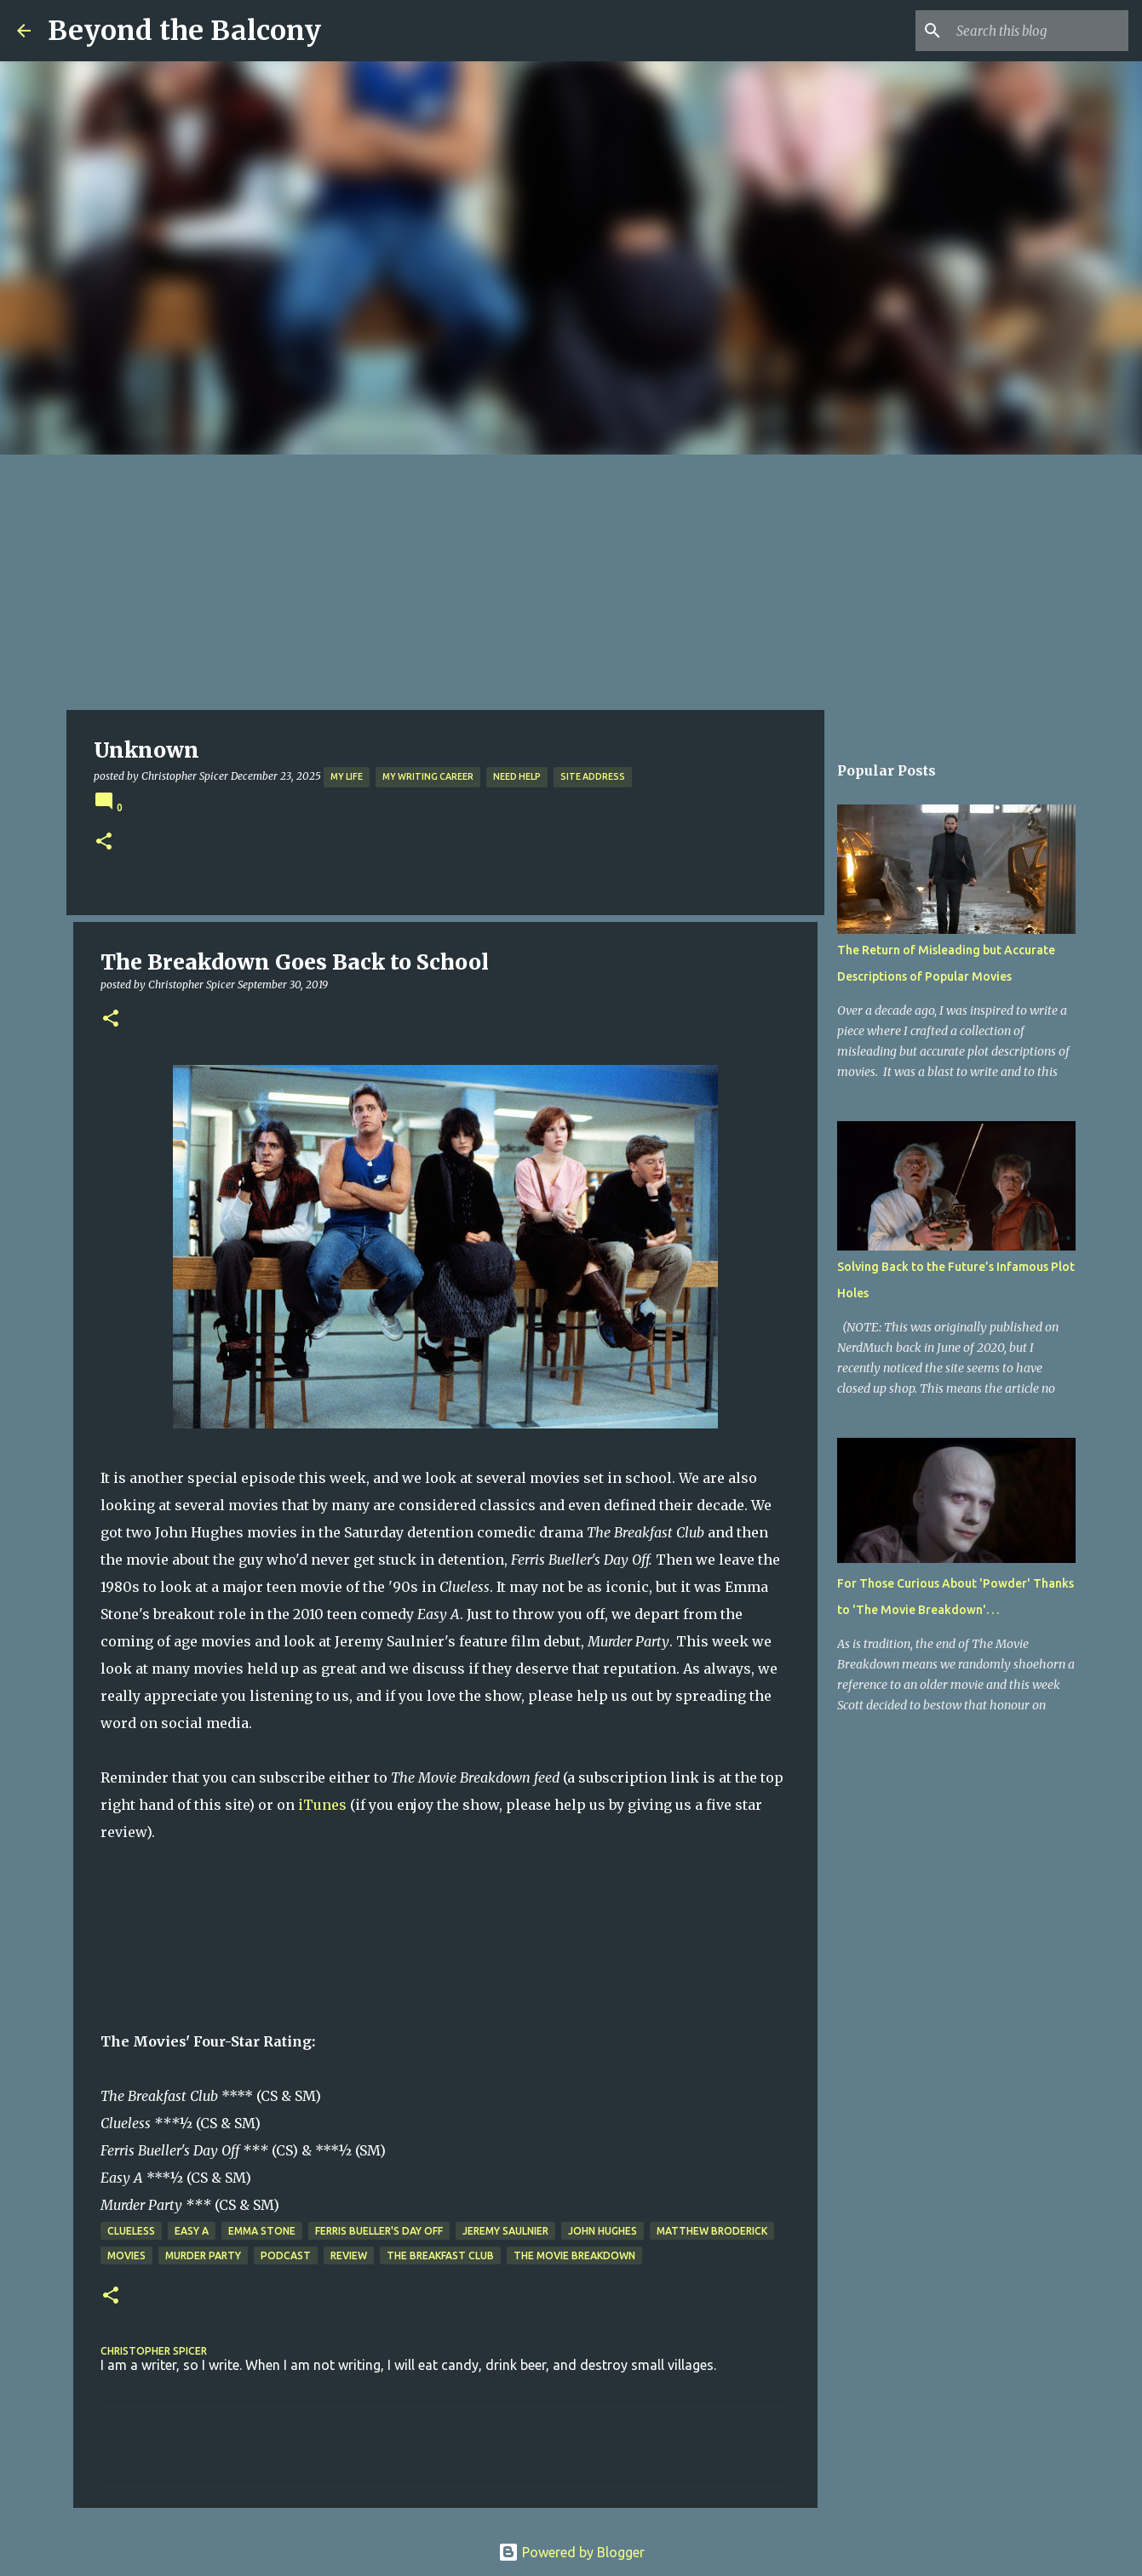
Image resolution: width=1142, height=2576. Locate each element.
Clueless (131, 2230)
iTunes (322, 1804)
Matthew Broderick (712, 2230)
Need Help (517, 776)
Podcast (286, 2255)
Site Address (592, 776)
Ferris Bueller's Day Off (379, 2230)
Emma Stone (262, 2230)
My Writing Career (427, 776)
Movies (126, 2255)
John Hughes (602, 2230)
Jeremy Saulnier (505, 2230)
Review (348, 2255)
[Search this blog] (1039, 30)
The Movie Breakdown (574, 2255)
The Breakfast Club (440, 2255)
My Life (346, 776)
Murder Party (203, 2255)
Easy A (192, 2230)
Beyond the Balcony (184, 31)
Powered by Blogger (571, 2552)
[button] (104, 842)
